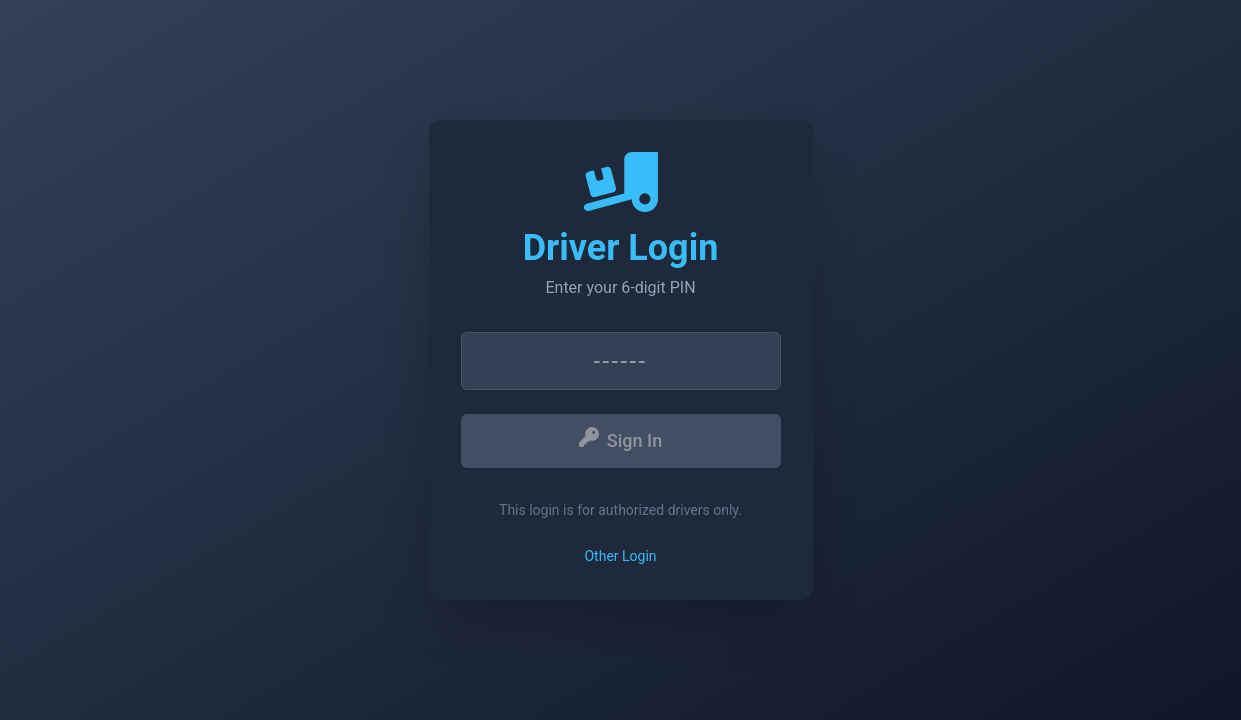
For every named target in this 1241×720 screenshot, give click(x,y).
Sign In (620, 439)
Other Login (620, 556)
